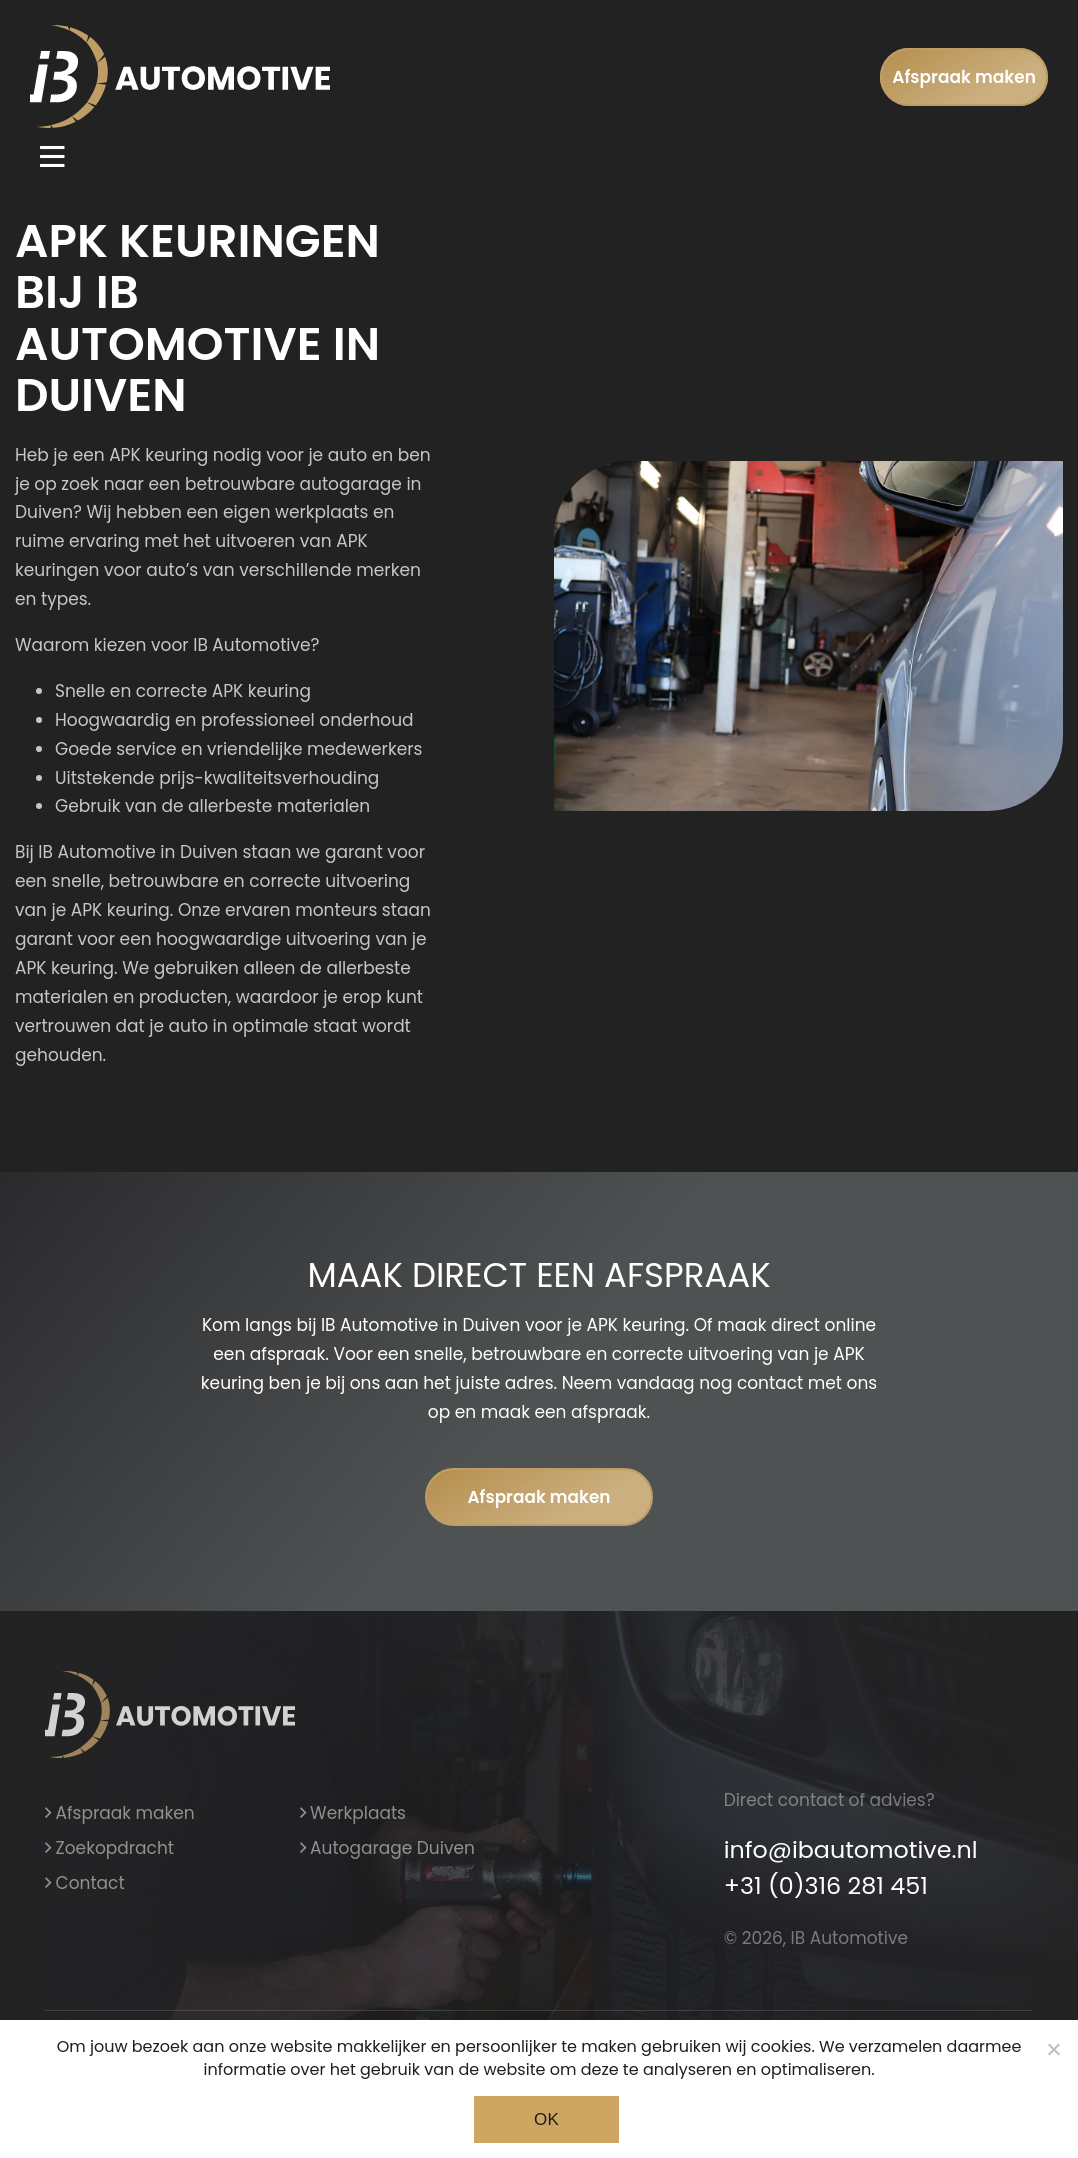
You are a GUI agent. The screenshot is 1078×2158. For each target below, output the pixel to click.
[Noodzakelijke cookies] (1053, 2049)
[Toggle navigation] (52, 157)
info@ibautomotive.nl (851, 1849)
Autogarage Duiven (387, 1848)
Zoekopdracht (109, 1848)
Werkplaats (353, 1813)
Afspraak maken (964, 77)
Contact (85, 1883)
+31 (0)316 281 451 (826, 1885)
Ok (546, 2119)
